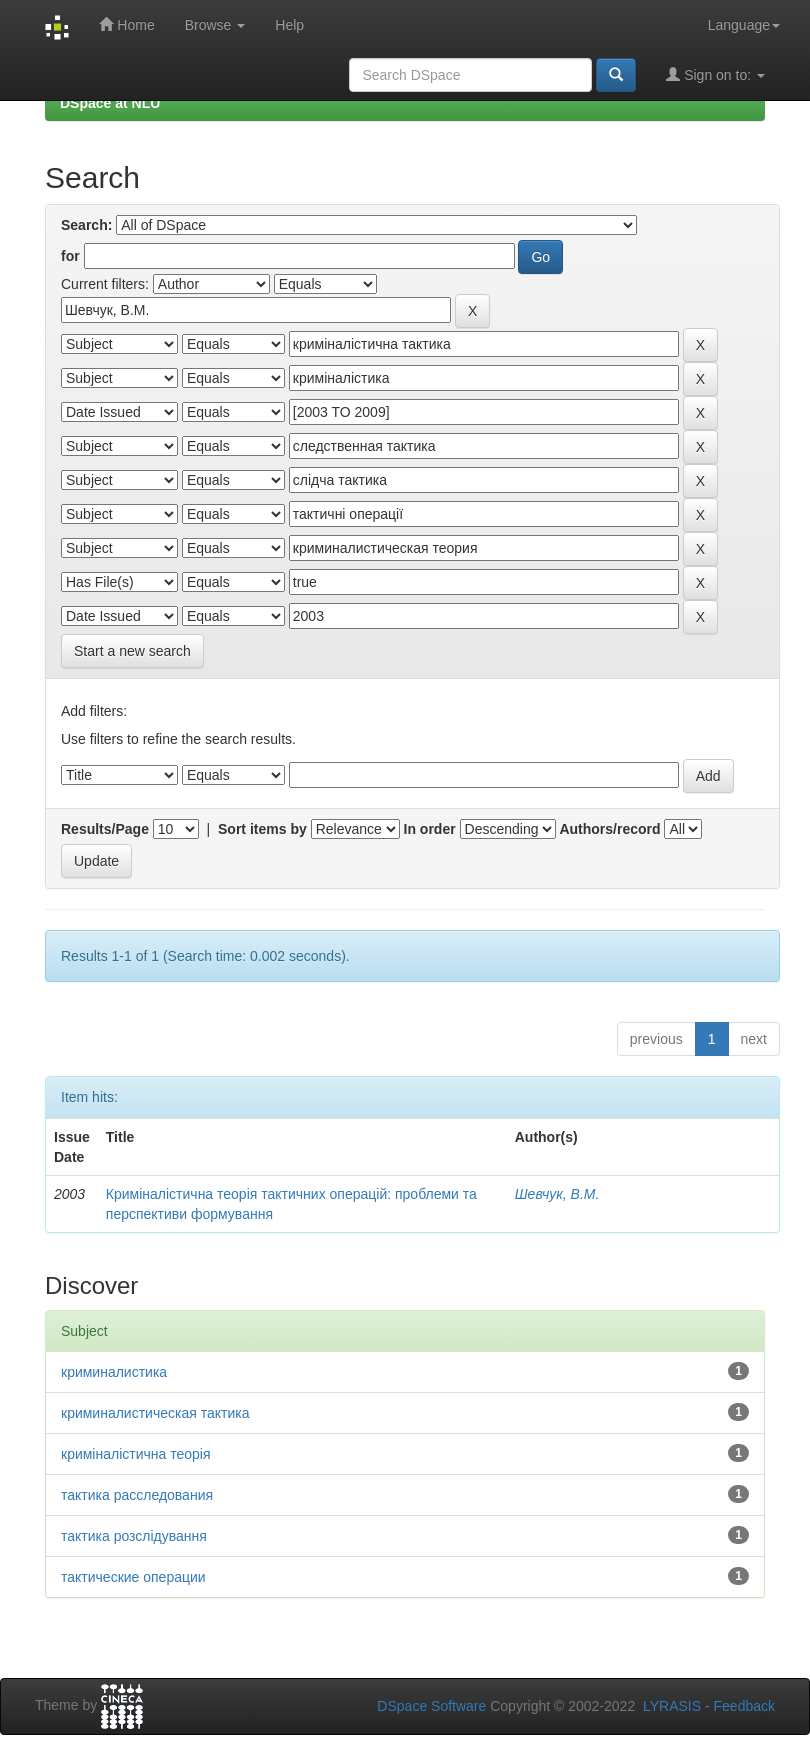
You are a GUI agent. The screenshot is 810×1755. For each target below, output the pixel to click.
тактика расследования (137, 1495)
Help (289, 25)
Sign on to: (715, 74)
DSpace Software (431, 1706)
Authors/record (609, 829)
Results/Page (105, 829)
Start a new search (132, 651)
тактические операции (133, 1577)
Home (126, 24)
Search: (86, 225)
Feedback (744, 1706)
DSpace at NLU (110, 103)
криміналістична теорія (136, 1454)
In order (430, 829)
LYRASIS (672, 1706)
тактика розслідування (134, 1536)
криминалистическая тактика (155, 1413)
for (70, 256)
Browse (215, 25)
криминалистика (114, 1372)
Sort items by (262, 829)
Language (744, 25)
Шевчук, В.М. (557, 1194)
